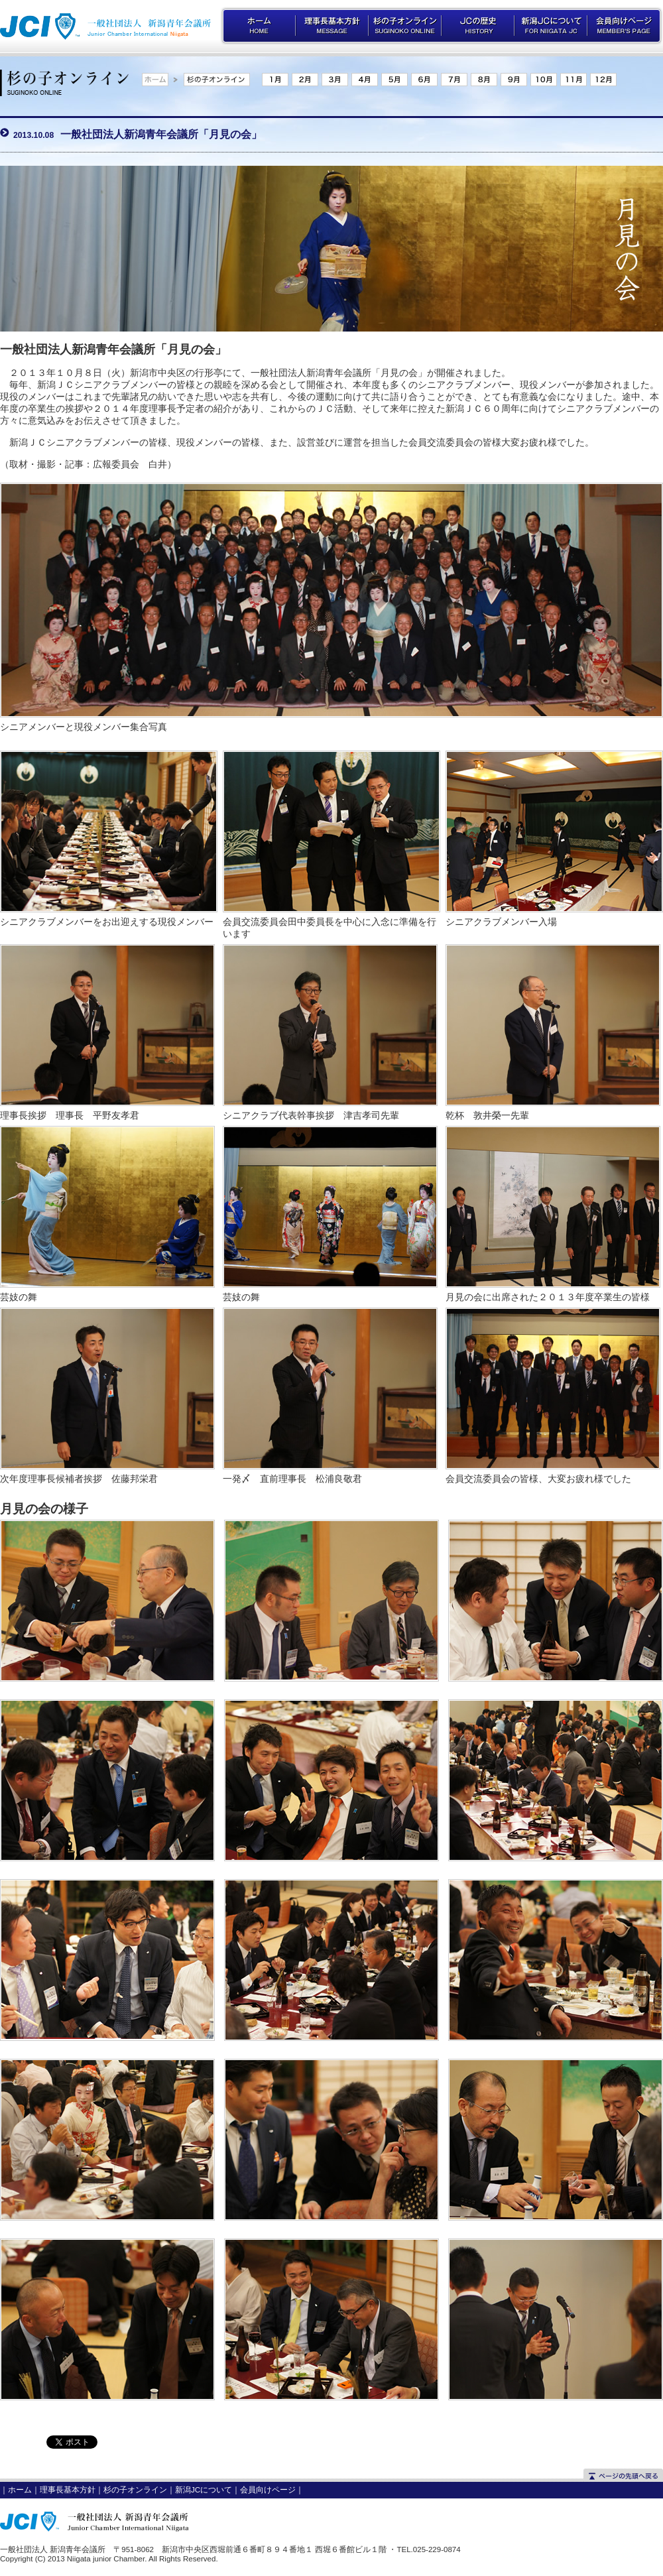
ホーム (20, 2490)
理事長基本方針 (67, 2490)
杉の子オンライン (135, 2490)
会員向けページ (268, 2490)
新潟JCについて (203, 2490)
